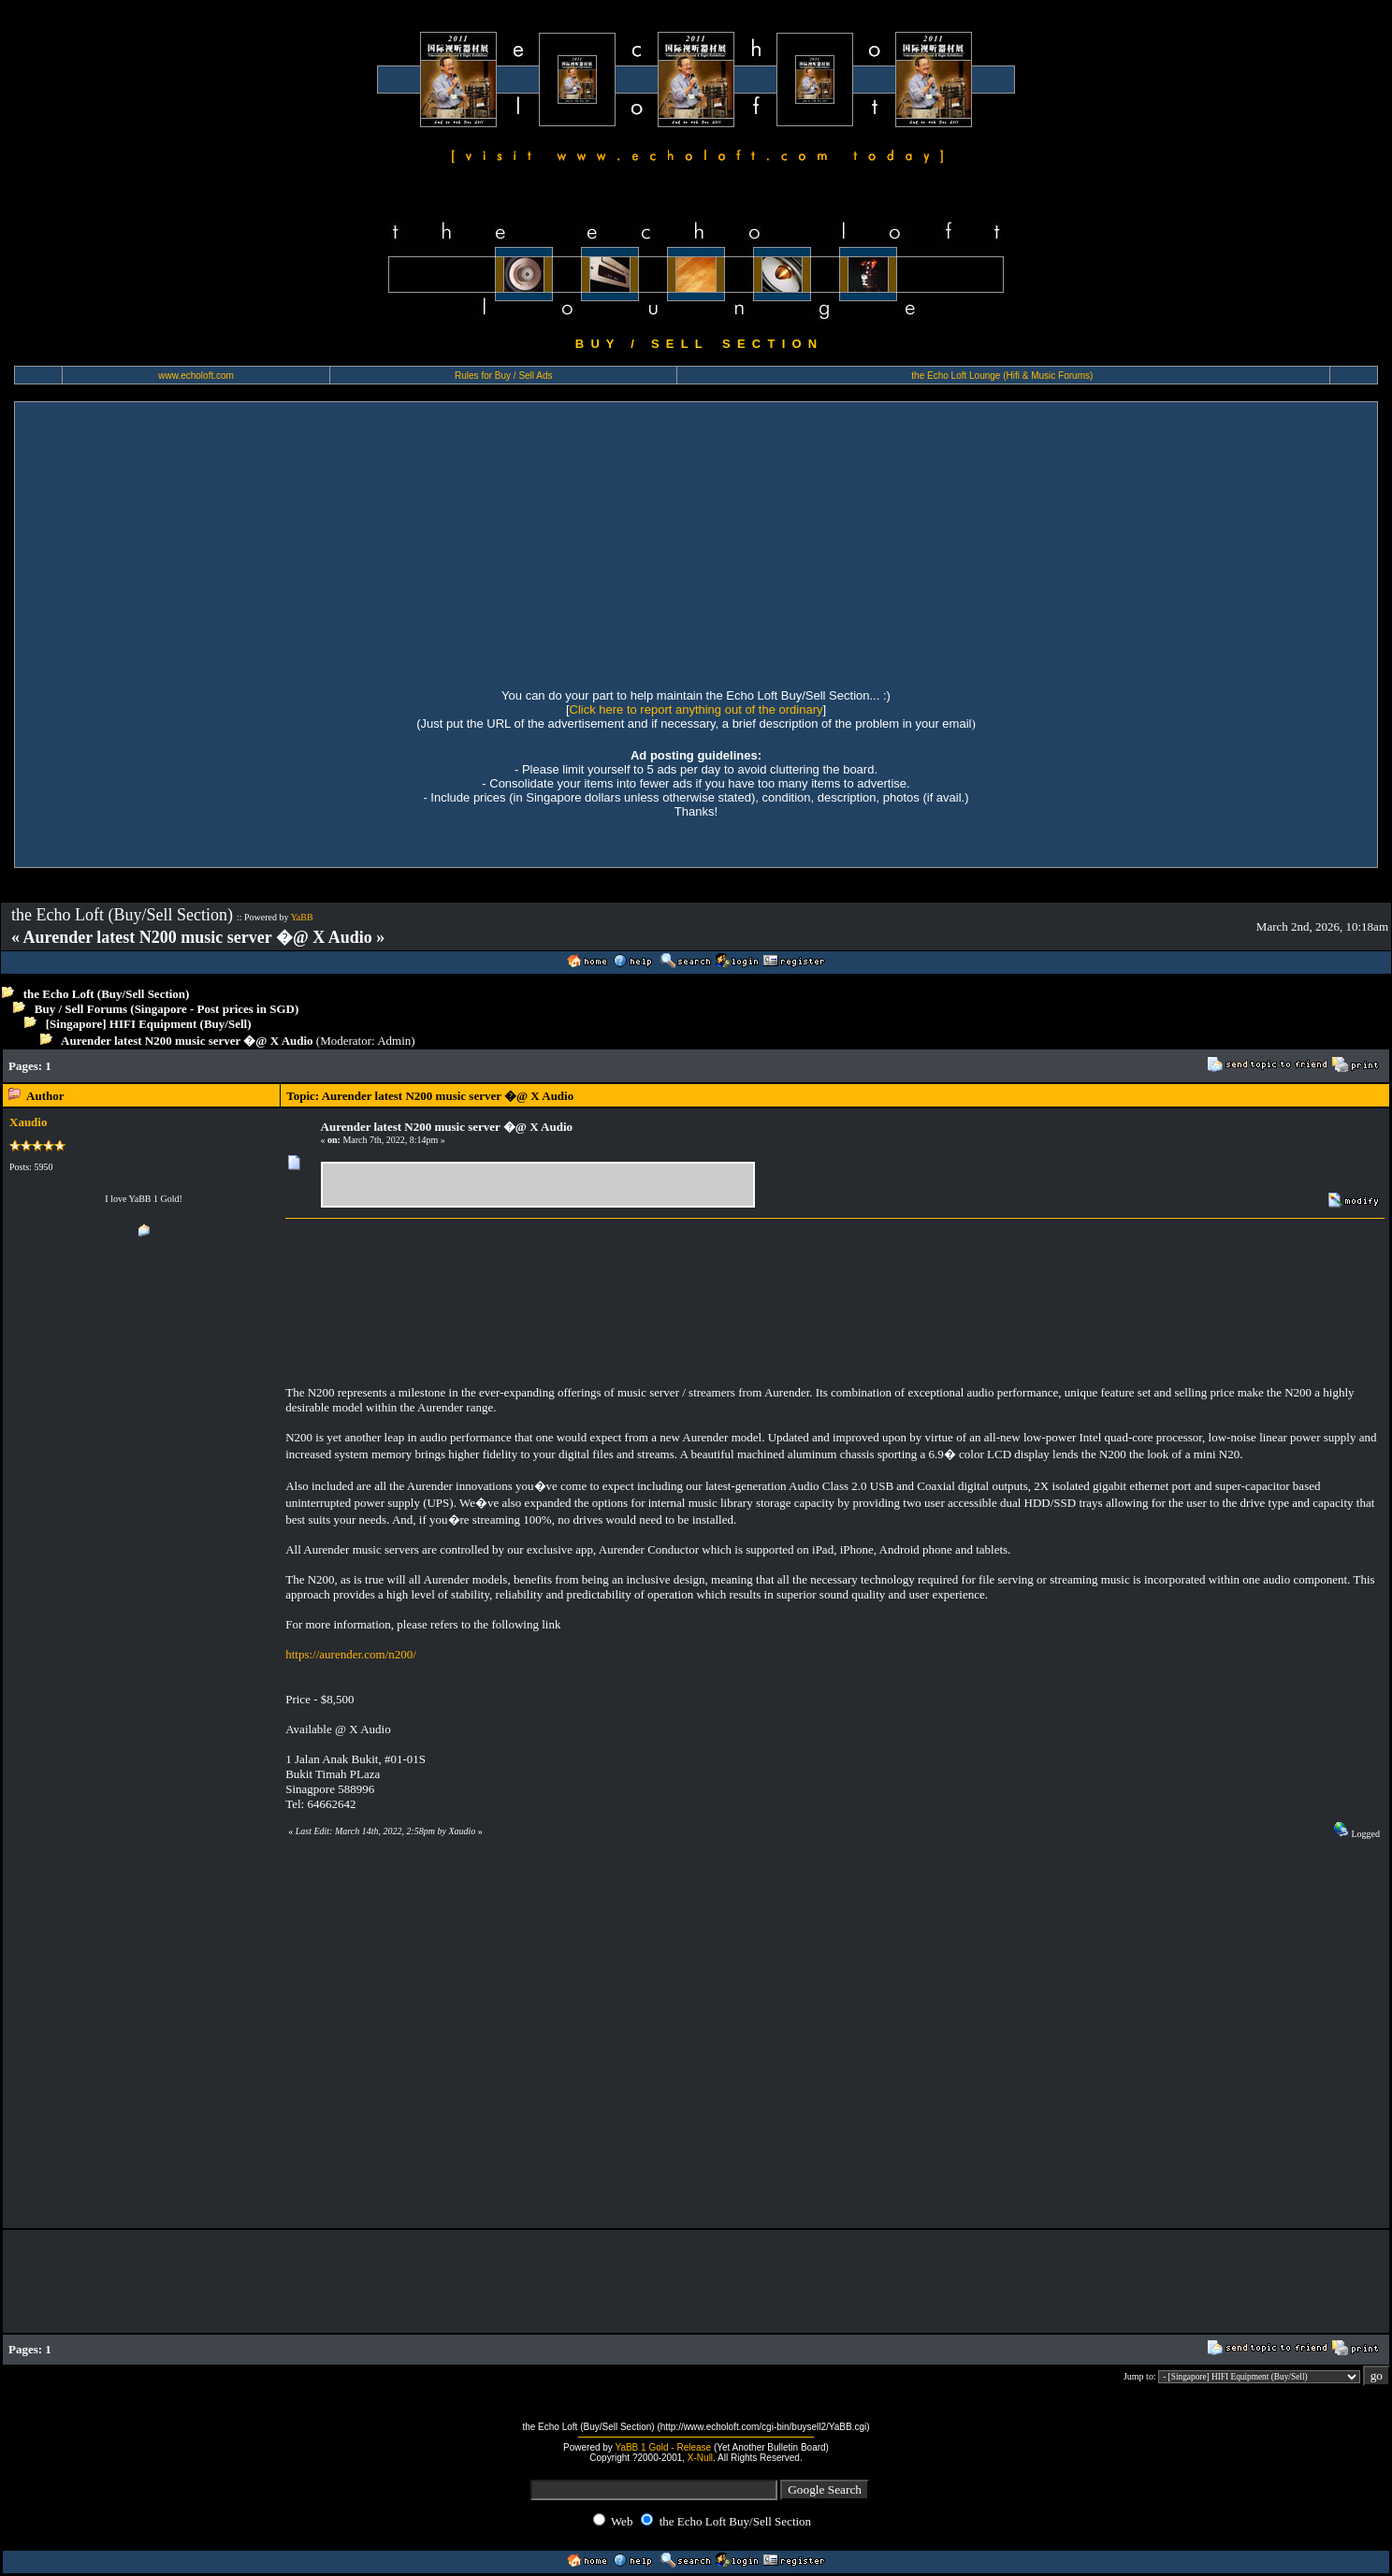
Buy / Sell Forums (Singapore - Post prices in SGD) (167, 1009)
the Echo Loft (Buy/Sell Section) (106, 994)
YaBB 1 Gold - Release (663, 2447)
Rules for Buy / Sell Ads (504, 375)
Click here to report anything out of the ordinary (696, 709)
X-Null (700, 2458)
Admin (394, 1041)
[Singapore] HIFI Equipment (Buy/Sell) (149, 1024)
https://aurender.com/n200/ (350, 1654)
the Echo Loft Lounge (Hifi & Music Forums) (1002, 375)
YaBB (302, 917)
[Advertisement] (696, 542)
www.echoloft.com (196, 375)
